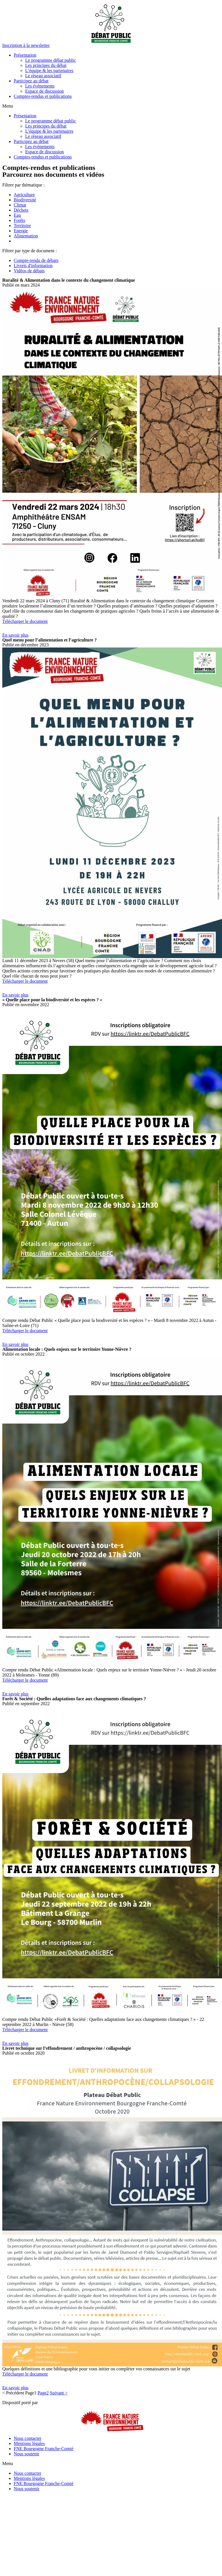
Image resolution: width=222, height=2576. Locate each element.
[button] (26, 45)
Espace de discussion (44, 91)
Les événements (40, 86)
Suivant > (59, 2392)
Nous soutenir (26, 2453)
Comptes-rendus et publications (43, 96)
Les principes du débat (45, 65)
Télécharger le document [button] (25, 621)
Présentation (25, 55)
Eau (17, 215)
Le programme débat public (50, 60)
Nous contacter (27, 2438)
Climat (20, 204)
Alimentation (26, 235)
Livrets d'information (33, 265)
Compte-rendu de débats (36, 260)
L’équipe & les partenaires (49, 70)
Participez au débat (31, 80)
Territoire (22, 225)
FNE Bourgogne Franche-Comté (44, 2448)
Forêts (19, 220)
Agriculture (24, 194)
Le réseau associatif (43, 75)
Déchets (21, 210)
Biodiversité (25, 199)
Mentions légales (29, 2443)
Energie (21, 230)
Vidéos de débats (29, 270)
